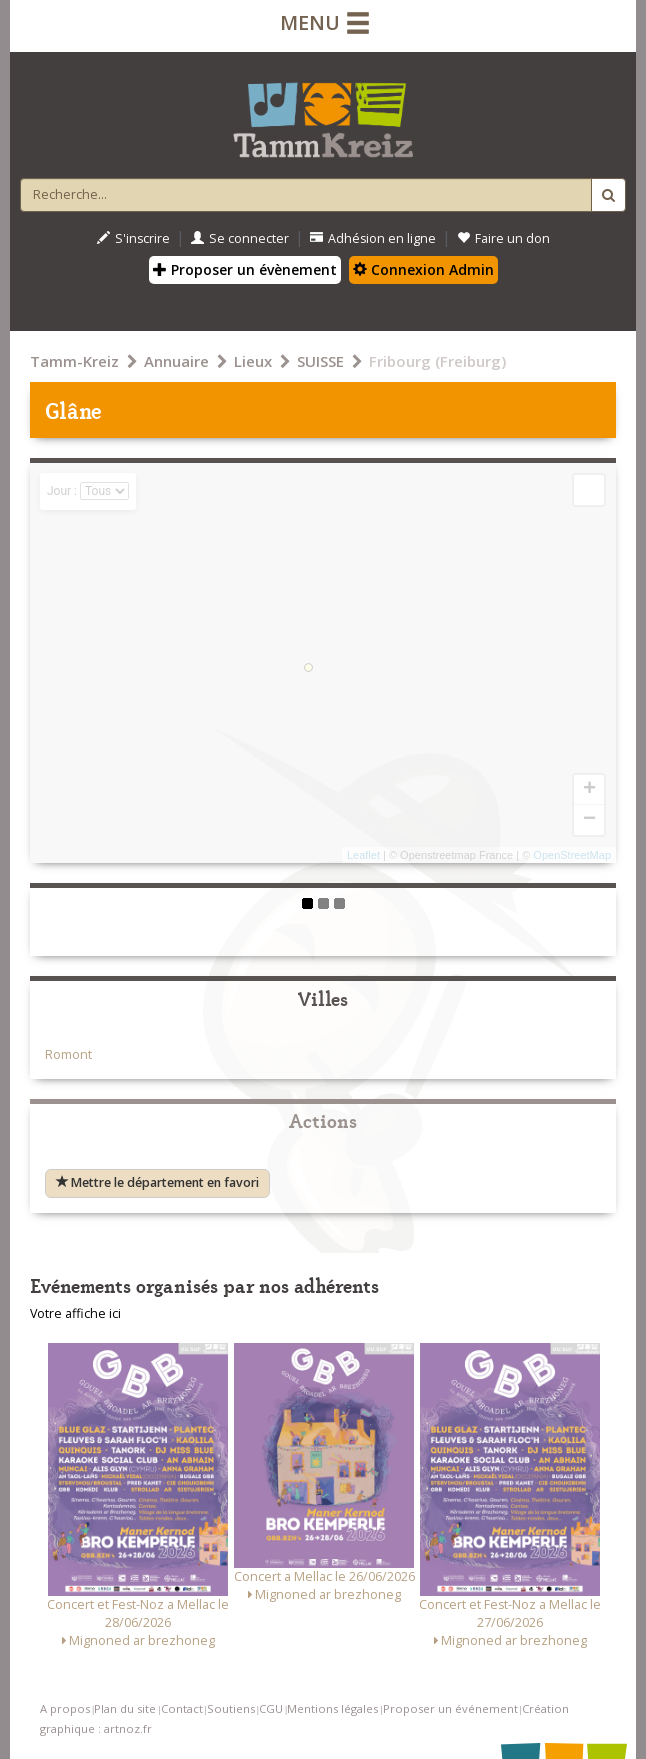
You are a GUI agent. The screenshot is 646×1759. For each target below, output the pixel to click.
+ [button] (589, 790)
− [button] (589, 820)
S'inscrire (133, 238)
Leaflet (363, 855)
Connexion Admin (423, 269)
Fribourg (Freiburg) (437, 361)
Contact (182, 1708)
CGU (271, 1708)
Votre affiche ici (75, 1313)
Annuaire (176, 361)
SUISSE (320, 361)
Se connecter (240, 238)
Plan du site (125, 1708)
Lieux (253, 361)
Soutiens (231, 1708)
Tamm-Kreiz (74, 361)
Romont (68, 1054)
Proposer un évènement (245, 269)
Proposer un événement (450, 1708)
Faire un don (503, 238)
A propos (65, 1708)
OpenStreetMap (572, 855)
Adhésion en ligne (373, 238)
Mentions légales (332, 1708)
